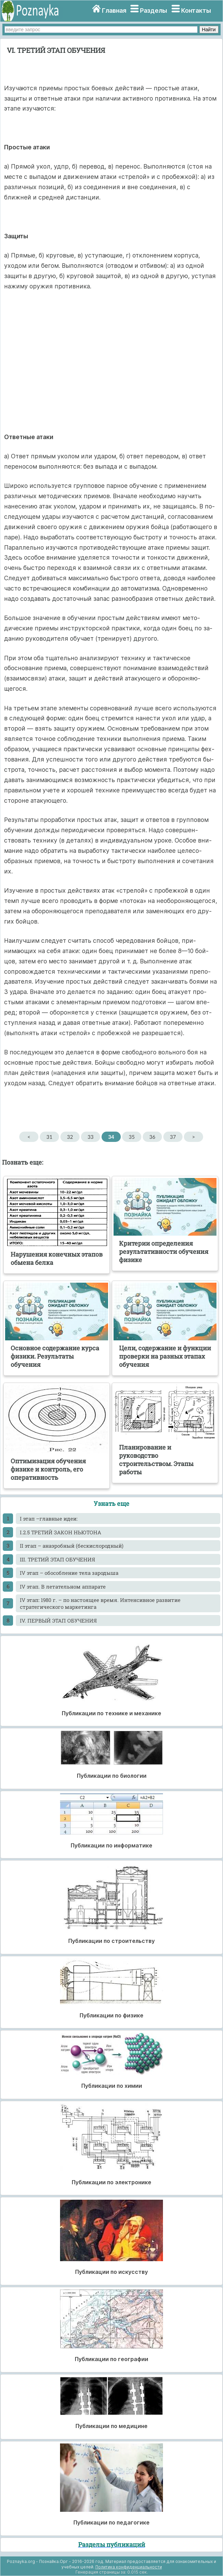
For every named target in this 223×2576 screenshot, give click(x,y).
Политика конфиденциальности (128, 2566)
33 (90, 1137)
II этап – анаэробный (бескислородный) (72, 1545)
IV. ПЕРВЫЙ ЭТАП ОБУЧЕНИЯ (58, 1620)
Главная (114, 10)
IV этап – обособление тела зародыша (69, 1572)
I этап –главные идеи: (49, 1518)
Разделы (153, 10)
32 (70, 1137)
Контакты (196, 10)
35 (131, 1137)
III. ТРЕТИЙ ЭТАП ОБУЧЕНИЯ (57, 1559)
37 (173, 1137)
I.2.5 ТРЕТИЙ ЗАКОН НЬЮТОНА (60, 1532)
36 (152, 1137)
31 (49, 1137)
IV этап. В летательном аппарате (63, 1586)
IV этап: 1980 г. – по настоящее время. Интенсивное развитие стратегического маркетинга (100, 1603)
